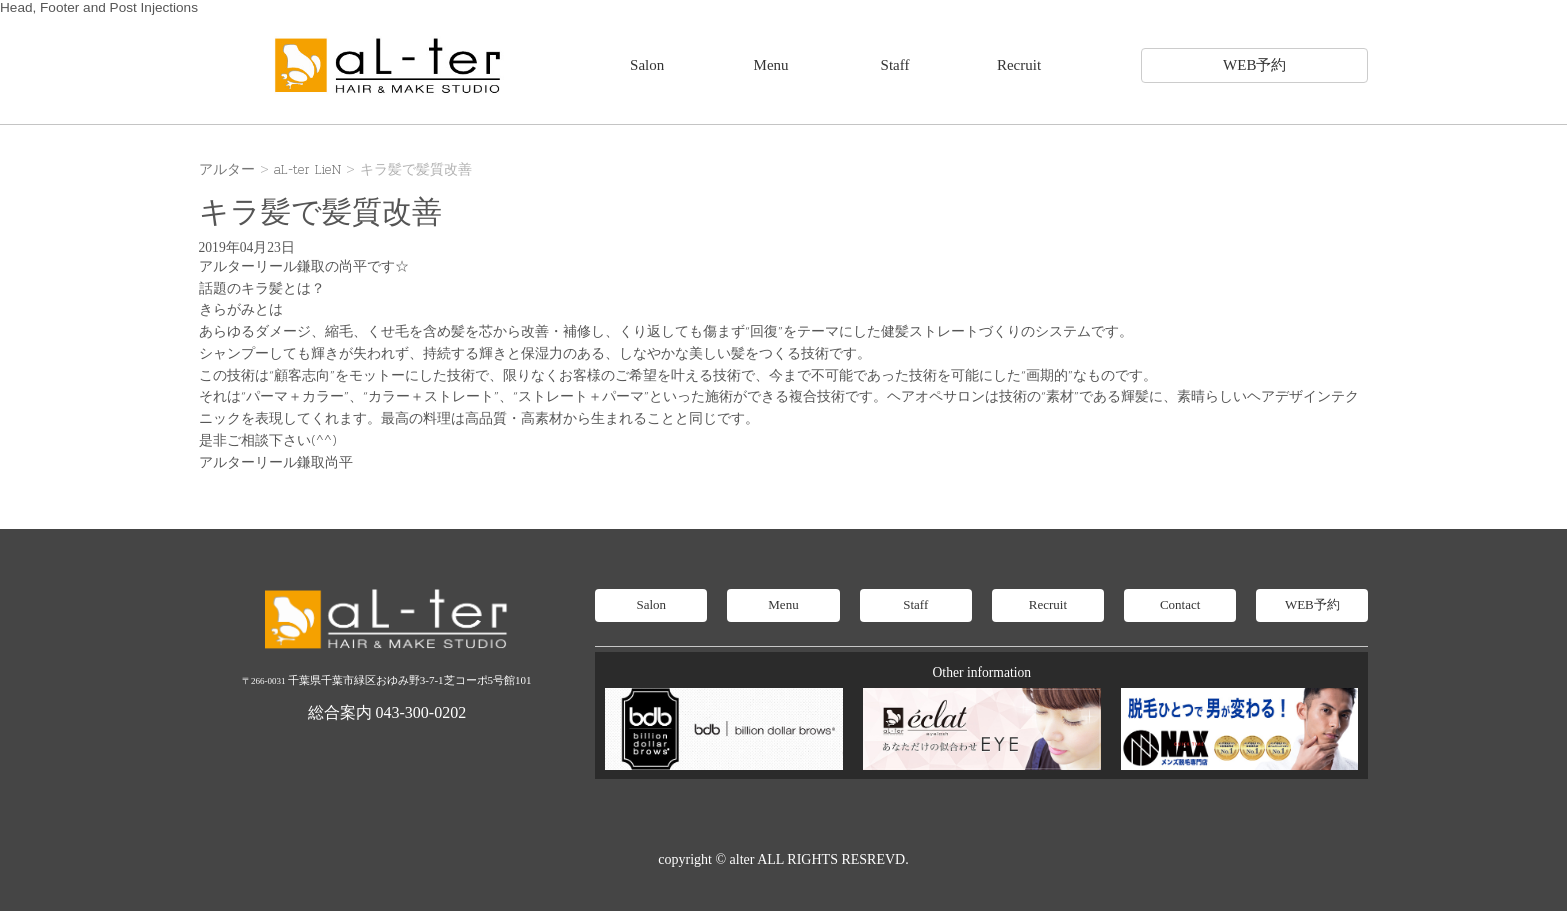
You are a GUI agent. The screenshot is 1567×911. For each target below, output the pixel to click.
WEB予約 (1254, 65)
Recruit (1019, 65)
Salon (647, 65)
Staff (895, 65)
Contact (1180, 604)
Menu (771, 65)
